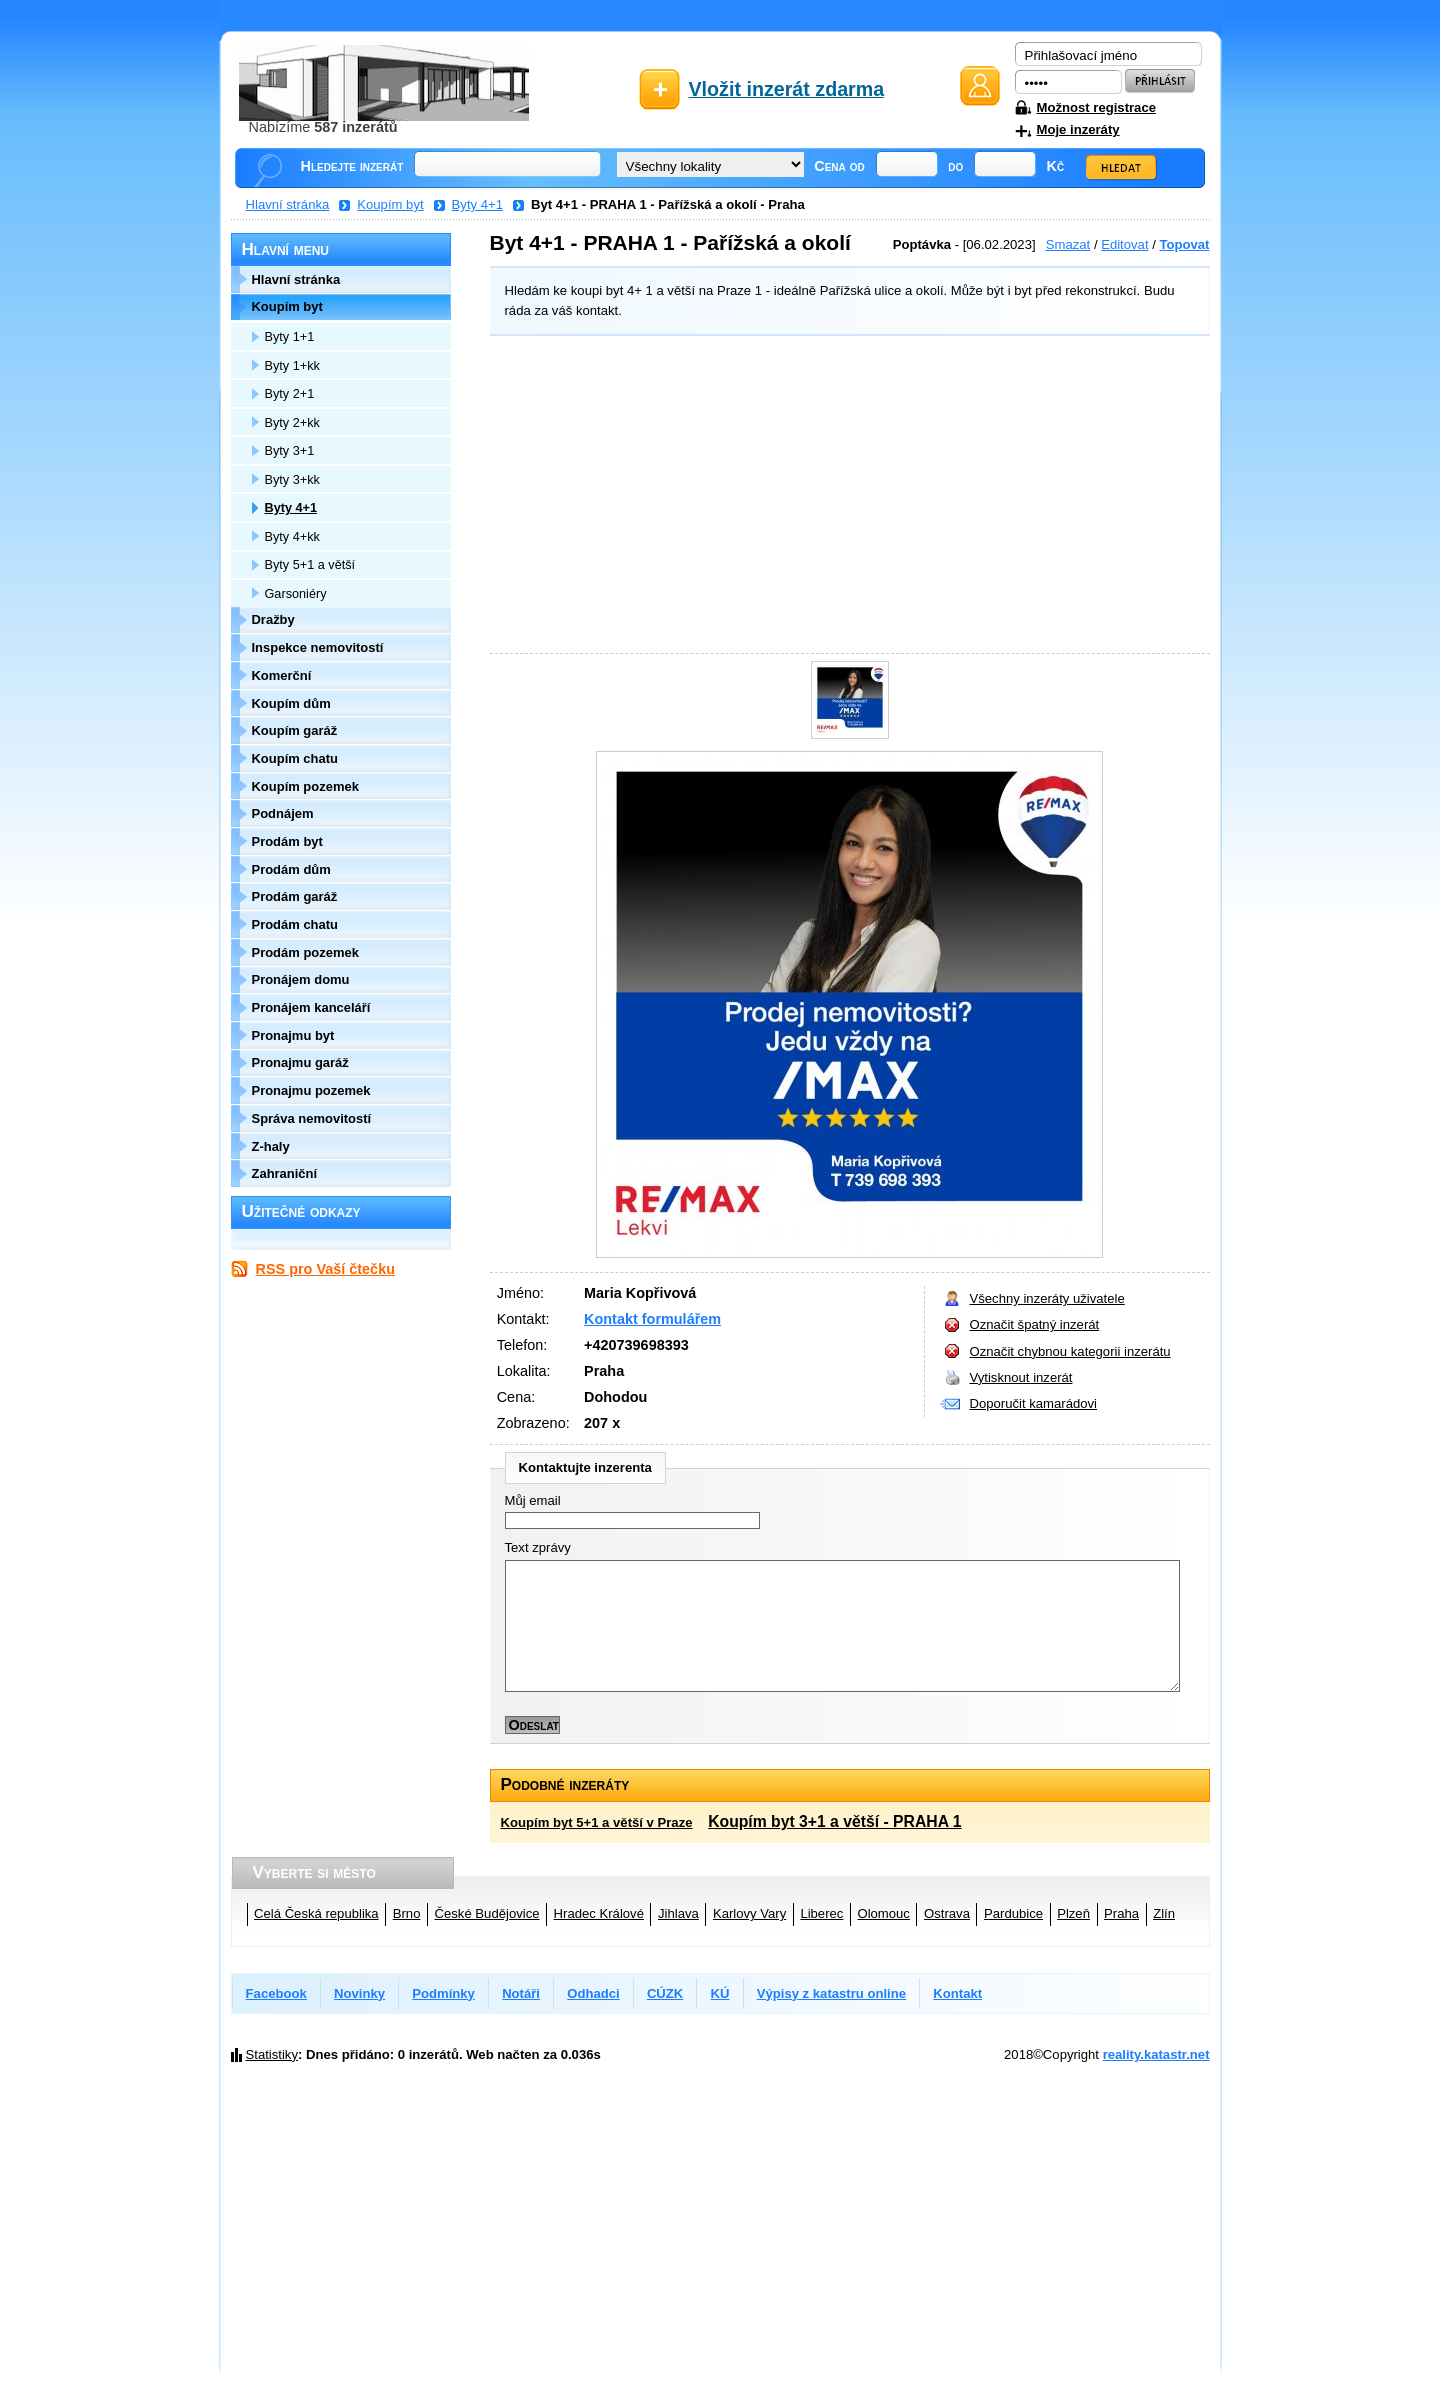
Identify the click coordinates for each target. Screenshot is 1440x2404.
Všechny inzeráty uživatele (1047, 1298)
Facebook (276, 1993)
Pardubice (1013, 1913)
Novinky (359, 1993)
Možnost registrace (1096, 107)
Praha (1121, 1913)
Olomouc (883, 1913)
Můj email (533, 1500)
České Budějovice (487, 1913)
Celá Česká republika (316, 1913)
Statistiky (272, 2054)
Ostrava (947, 1913)
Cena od (839, 166)
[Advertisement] (845, 497)
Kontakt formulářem (652, 1319)
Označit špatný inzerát (1035, 1324)
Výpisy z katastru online (831, 1993)
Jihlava (678, 1913)
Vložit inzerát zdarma (787, 89)
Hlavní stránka (288, 204)
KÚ (720, 1993)
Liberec (821, 1913)
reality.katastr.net (1156, 2054)
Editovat (1124, 244)
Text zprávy (538, 1547)
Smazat (1068, 244)
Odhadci (593, 1993)
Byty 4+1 (477, 204)
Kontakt (957, 1993)
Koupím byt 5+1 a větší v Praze (597, 1822)
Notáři (521, 1993)
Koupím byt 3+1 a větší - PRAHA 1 (834, 1821)
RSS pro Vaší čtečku (325, 1269)
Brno (407, 1913)
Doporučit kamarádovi (1034, 1403)
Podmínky (443, 1993)
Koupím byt (390, 204)
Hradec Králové (599, 1913)
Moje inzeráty (1078, 129)
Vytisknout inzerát (1021, 1377)
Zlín (1164, 1913)
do (955, 166)
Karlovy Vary (749, 1913)
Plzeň (1073, 1913)
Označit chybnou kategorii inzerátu (1070, 1351)
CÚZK (665, 1993)
